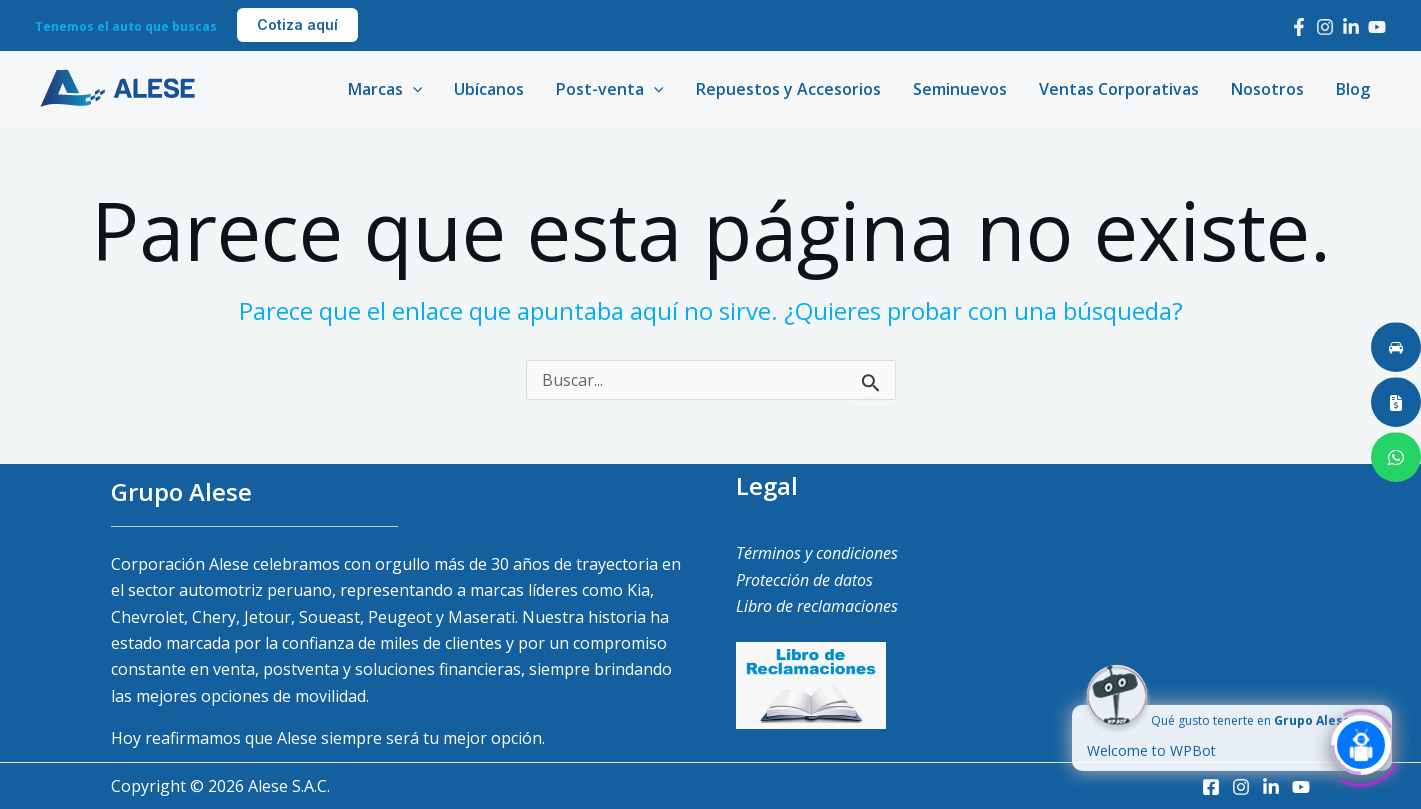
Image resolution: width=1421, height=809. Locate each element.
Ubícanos (489, 89)
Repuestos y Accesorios (788, 89)
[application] (413, 89)
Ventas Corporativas (1119, 89)
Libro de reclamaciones (817, 606)
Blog (1353, 89)
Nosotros (1267, 89)
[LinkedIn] (1351, 27)
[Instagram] (1325, 27)
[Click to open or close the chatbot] (1361, 743)
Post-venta (610, 89)
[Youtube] (1377, 27)
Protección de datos (804, 580)
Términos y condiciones (817, 553)
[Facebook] (1299, 27)
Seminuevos (960, 89)
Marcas (385, 89)
